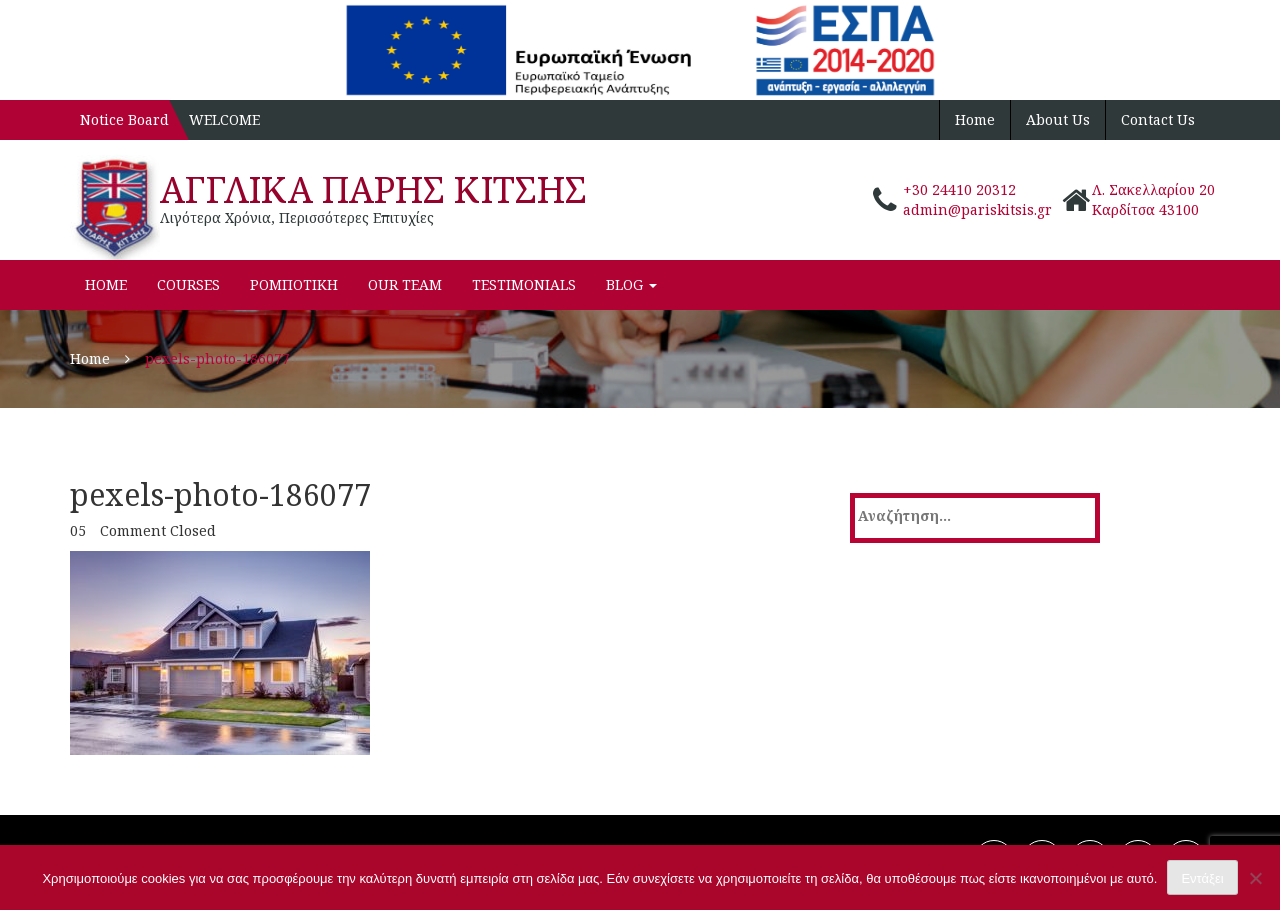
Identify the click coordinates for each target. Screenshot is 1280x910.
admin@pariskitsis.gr (977, 209)
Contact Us (1158, 119)
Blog (631, 284)
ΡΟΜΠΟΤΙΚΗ (294, 284)
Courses (188, 284)
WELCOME (224, 119)
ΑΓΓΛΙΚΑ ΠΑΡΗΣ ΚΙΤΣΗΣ (373, 189)
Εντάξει (1202, 878)
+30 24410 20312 (959, 189)
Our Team (405, 284)
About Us (1058, 119)
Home (975, 119)
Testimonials (524, 284)
